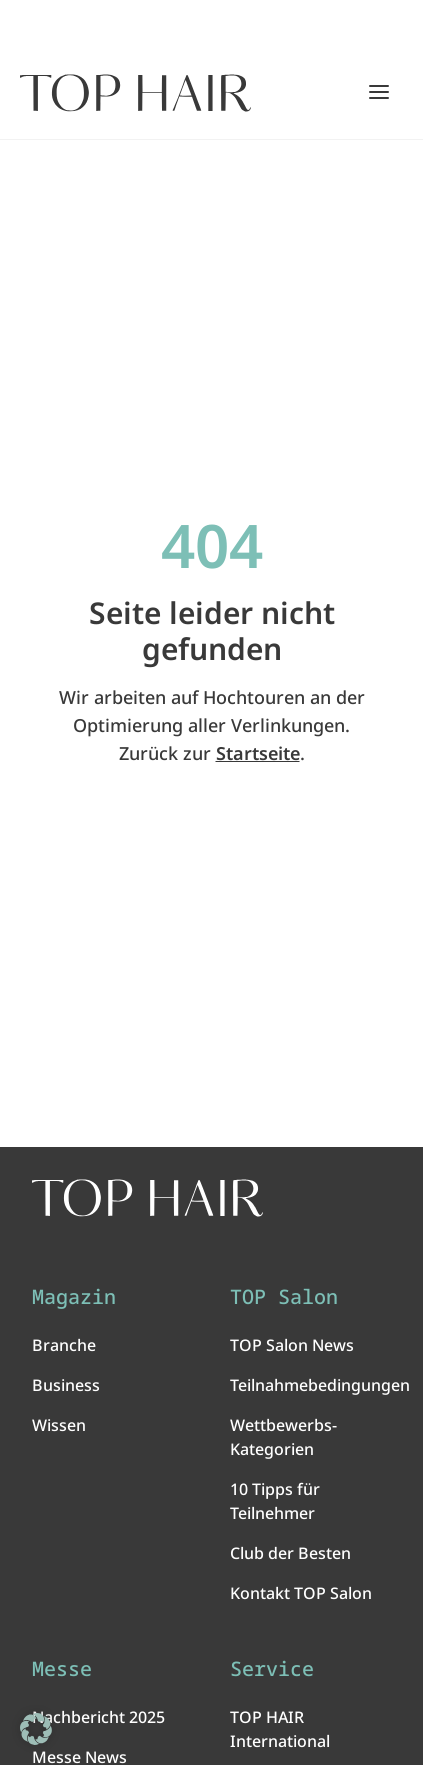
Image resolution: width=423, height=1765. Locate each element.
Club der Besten (290, 1553)
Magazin (74, 1297)
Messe (62, 1669)
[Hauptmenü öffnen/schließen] (379, 92)
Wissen (59, 1425)
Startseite (258, 753)
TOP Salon (284, 1297)
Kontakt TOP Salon (301, 1593)
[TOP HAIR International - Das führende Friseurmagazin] (147, 1198)
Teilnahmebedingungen (320, 1385)
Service (272, 1669)
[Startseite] (135, 93)
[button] (36, 1729)
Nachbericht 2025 (98, 1717)
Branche (64, 1345)
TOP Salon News (292, 1345)
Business (66, 1385)
